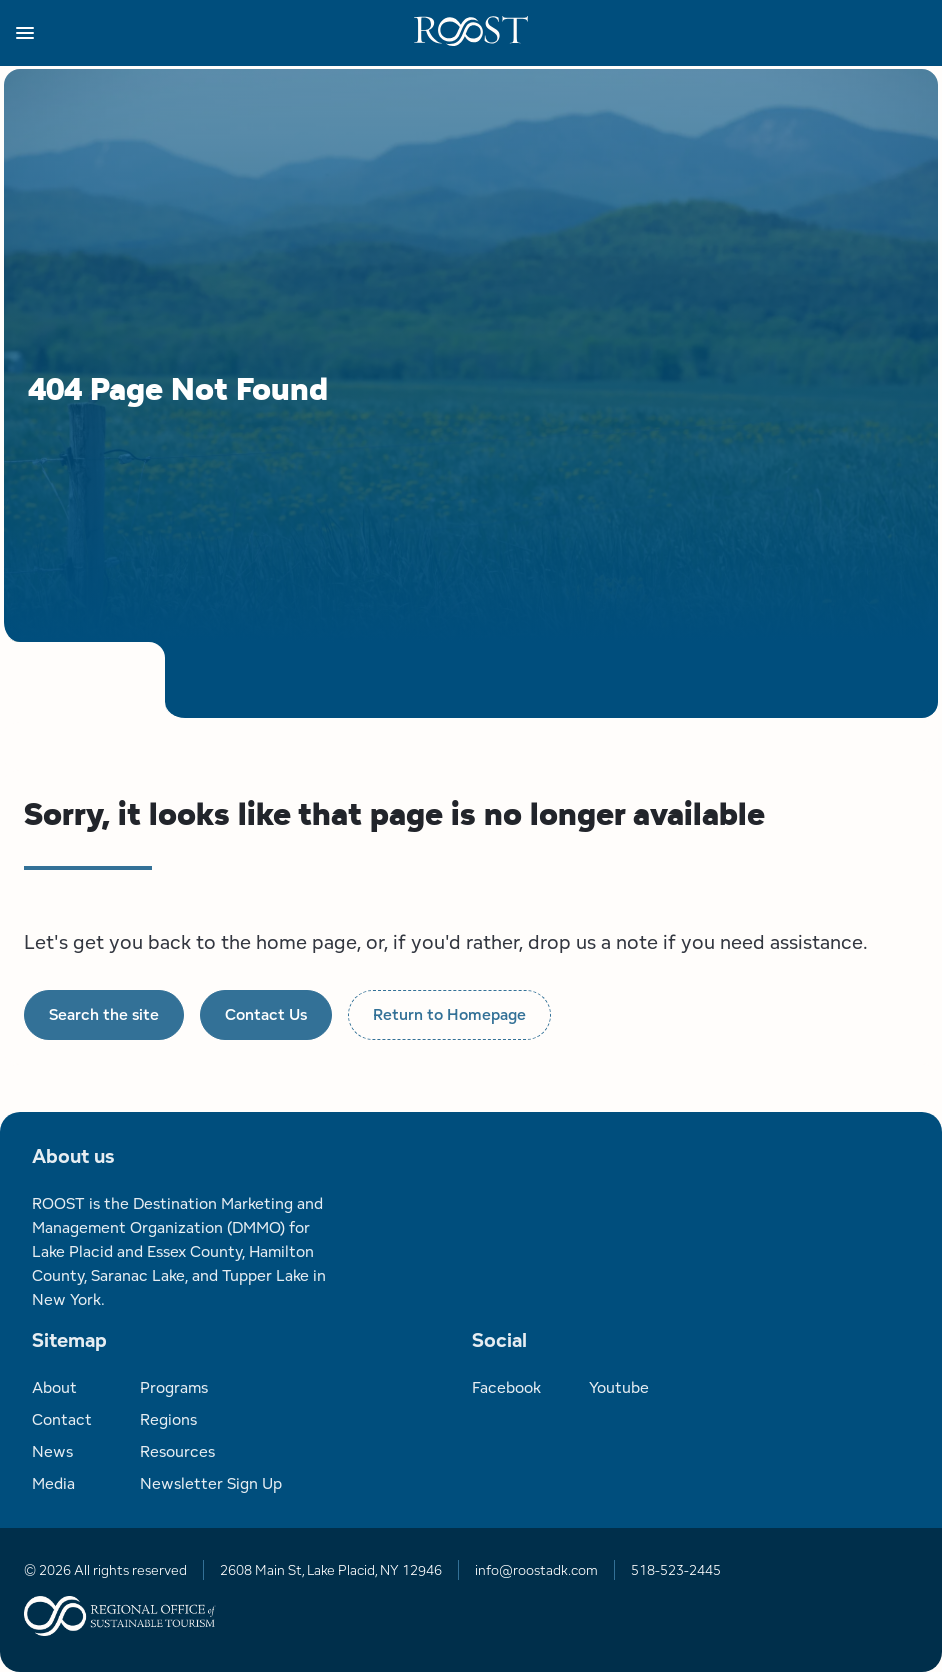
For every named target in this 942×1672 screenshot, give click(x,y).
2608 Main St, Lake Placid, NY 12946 (331, 1570)
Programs (174, 1387)
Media (53, 1483)
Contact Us (266, 1014)
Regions (168, 1419)
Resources (177, 1451)
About (54, 1387)
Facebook (506, 1387)
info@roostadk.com (536, 1570)
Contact (62, 1419)
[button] (215, 33)
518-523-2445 (676, 1570)
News (52, 1451)
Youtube (619, 1387)
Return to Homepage (449, 1014)
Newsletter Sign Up (211, 1483)
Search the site (104, 1014)
